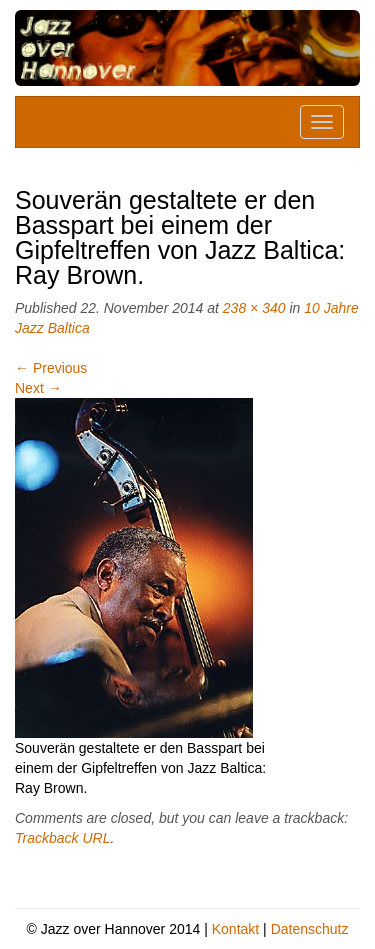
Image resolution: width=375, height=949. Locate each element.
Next (38, 388)
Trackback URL (62, 838)
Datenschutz (310, 929)
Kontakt (235, 929)
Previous (51, 368)
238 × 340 (254, 308)
